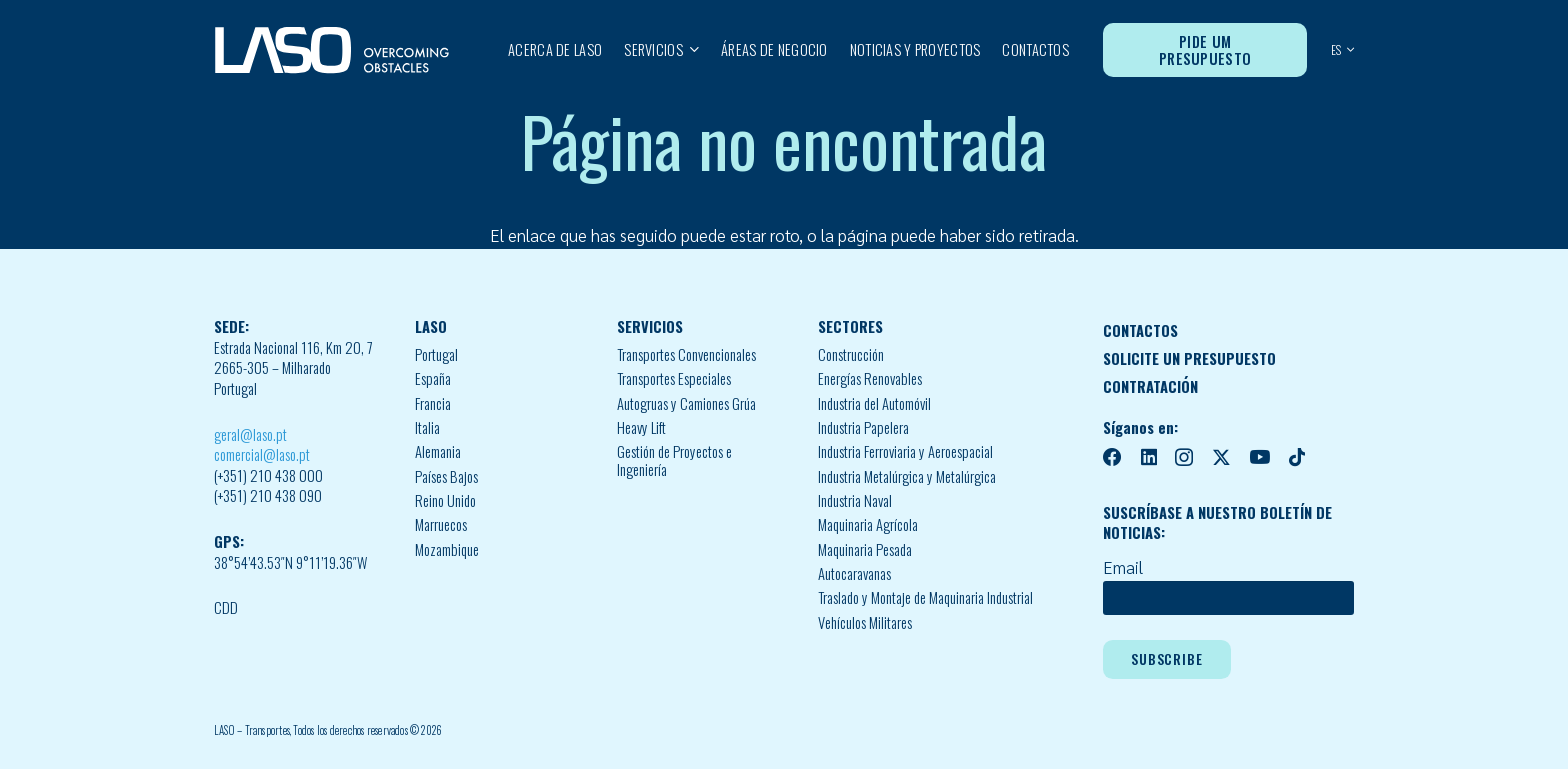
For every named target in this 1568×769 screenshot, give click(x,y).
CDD (226, 607)
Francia (433, 403)
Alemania (438, 451)
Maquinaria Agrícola (868, 524)
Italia (427, 427)
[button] (691, 50)
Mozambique (447, 549)
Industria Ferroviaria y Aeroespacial (905, 451)
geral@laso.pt (250, 434)
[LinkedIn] (1149, 457)
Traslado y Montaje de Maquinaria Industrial (925, 597)
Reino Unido (445, 500)
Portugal (436, 354)
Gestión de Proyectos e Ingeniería (674, 460)
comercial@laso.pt (262, 454)
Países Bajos (446, 476)
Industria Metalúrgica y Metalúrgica (907, 476)
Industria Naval (855, 500)
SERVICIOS (650, 326)
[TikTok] (1297, 457)
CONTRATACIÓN (1150, 386)
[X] (1221, 458)
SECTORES (850, 326)
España (433, 378)
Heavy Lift (641, 427)
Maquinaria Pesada (865, 549)
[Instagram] (1184, 458)
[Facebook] (1112, 457)
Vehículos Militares (865, 622)
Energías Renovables (870, 378)
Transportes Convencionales (686, 354)
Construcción (851, 354)
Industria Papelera (863, 427)
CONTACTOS (1140, 330)
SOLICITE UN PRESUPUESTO (1189, 358)
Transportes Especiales (674, 378)
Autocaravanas (854, 573)
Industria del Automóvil (874, 403)
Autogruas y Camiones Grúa (686, 403)
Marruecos (441, 524)
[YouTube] (1259, 457)
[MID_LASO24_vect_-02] (332, 50)
